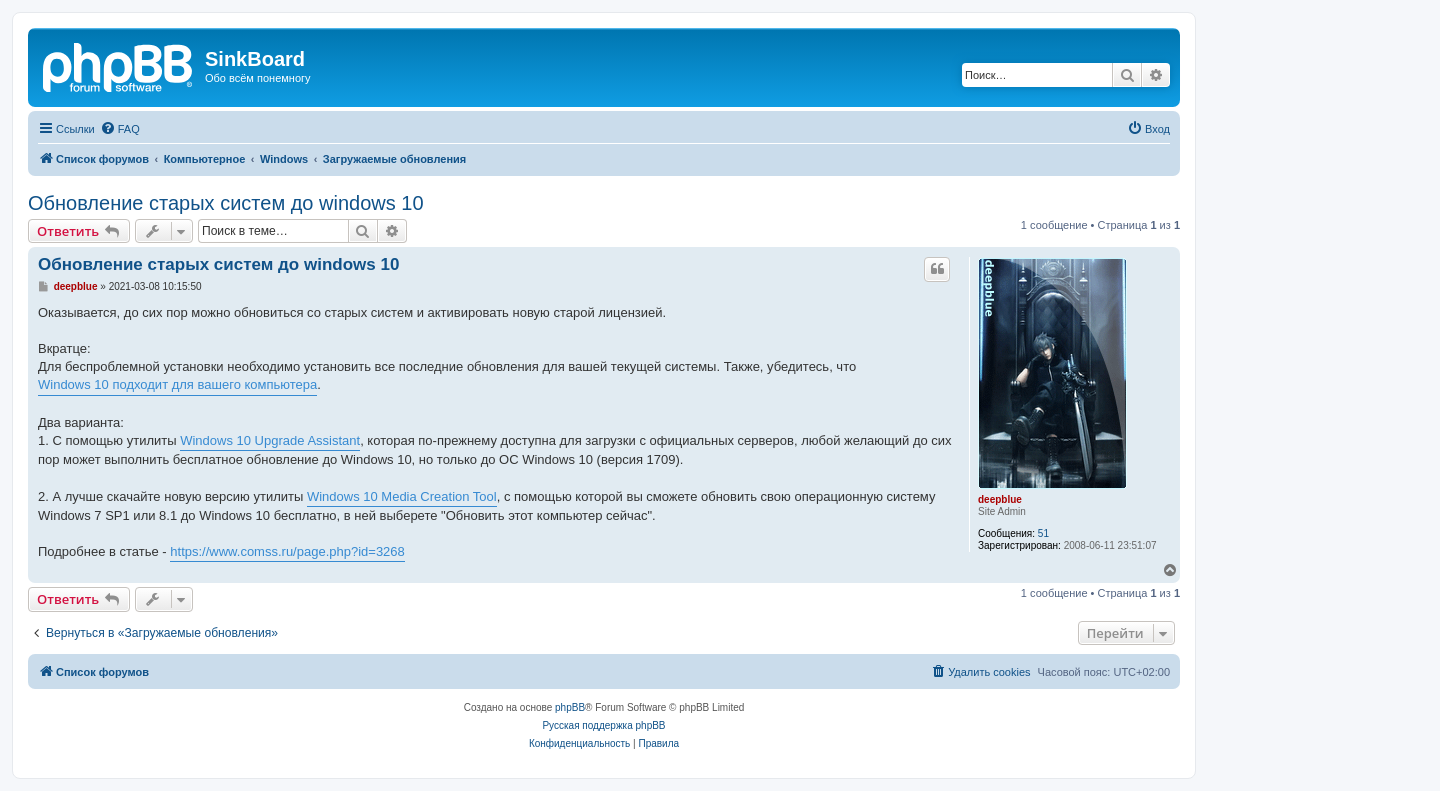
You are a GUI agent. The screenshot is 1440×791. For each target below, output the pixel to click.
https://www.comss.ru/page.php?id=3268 (287, 551)
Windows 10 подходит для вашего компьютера (177, 384)
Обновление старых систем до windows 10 (226, 203)
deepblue (1000, 499)
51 (1043, 533)
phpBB (570, 707)
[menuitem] (120, 129)
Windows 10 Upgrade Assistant (270, 440)
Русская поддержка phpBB (603, 725)
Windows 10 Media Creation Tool (402, 496)
